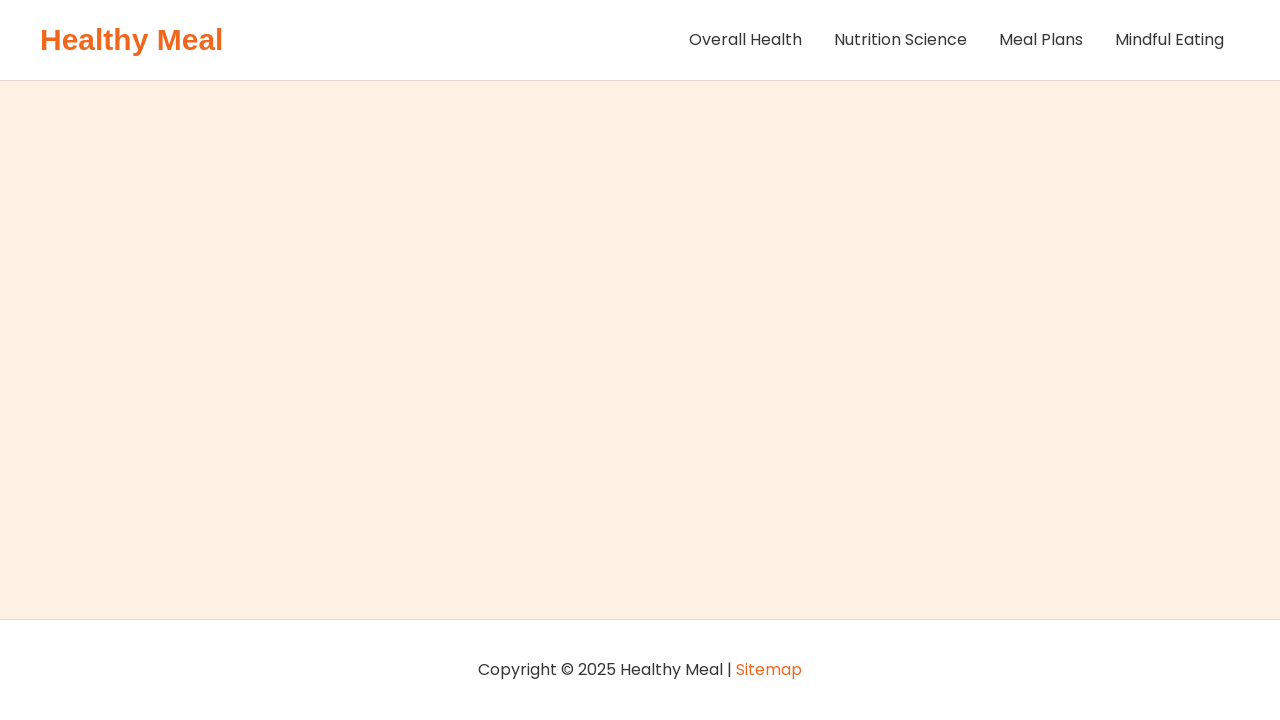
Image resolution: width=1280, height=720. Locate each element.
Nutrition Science (900, 39)
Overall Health (745, 39)
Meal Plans (1041, 39)
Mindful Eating (1169, 39)
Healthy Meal (131, 39)
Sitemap (769, 669)
